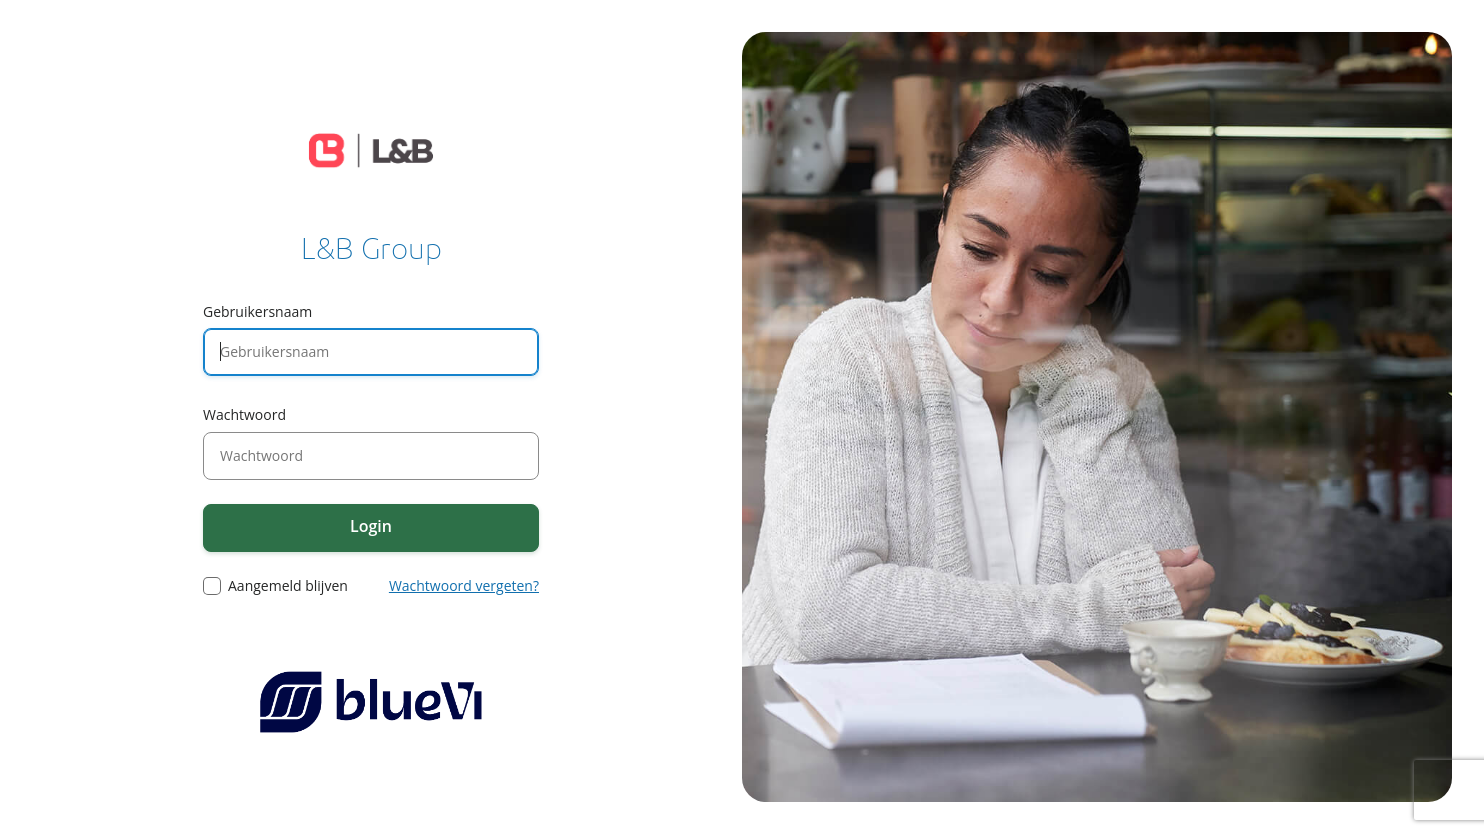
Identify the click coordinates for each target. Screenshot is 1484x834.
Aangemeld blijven (288, 586)
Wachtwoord (244, 414)
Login (371, 526)
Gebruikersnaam (257, 311)
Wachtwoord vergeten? (464, 585)
